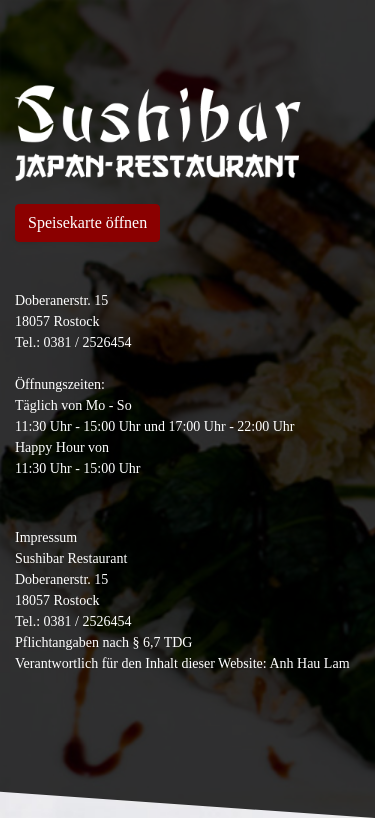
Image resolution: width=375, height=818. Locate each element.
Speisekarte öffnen (87, 222)
